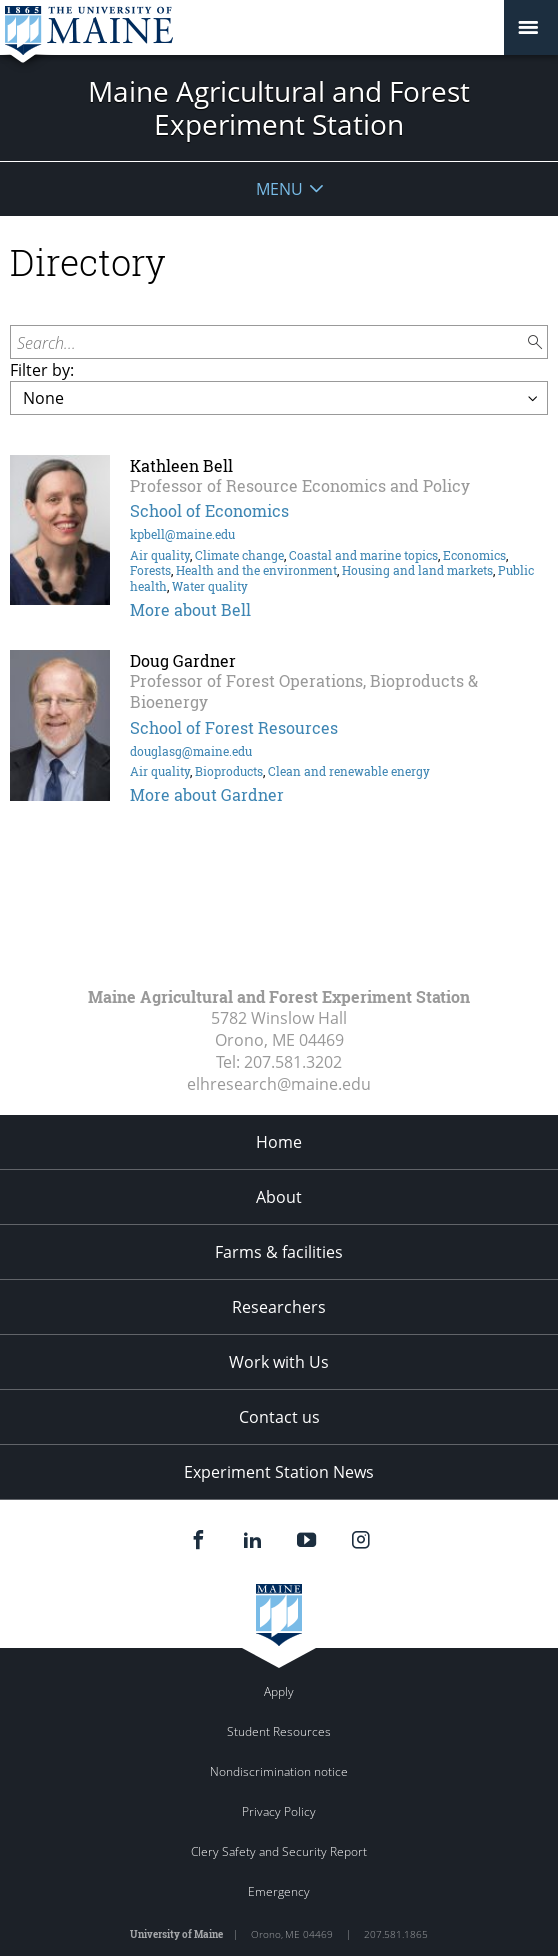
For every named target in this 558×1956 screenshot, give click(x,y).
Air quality (160, 555)
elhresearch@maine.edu (279, 1084)
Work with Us (279, 1362)
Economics (474, 555)
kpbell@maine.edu (182, 534)
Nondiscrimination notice (279, 1771)
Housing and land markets (417, 570)
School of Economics (209, 510)
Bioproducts (229, 771)
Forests (150, 570)
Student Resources (279, 1731)
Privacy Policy (279, 1811)
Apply (279, 1691)
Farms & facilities (279, 1252)
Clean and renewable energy (349, 771)
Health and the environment (256, 570)
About (279, 1197)
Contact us (279, 1417)
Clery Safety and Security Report (279, 1851)
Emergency (279, 1891)
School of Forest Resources (234, 727)
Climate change (239, 555)
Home (279, 1142)
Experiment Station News (279, 1472)
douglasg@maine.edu (191, 751)
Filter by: (42, 370)
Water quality (210, 586)
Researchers (279, 1307)
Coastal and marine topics (363, 555)
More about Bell (190, 609)
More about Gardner (207, 794)
